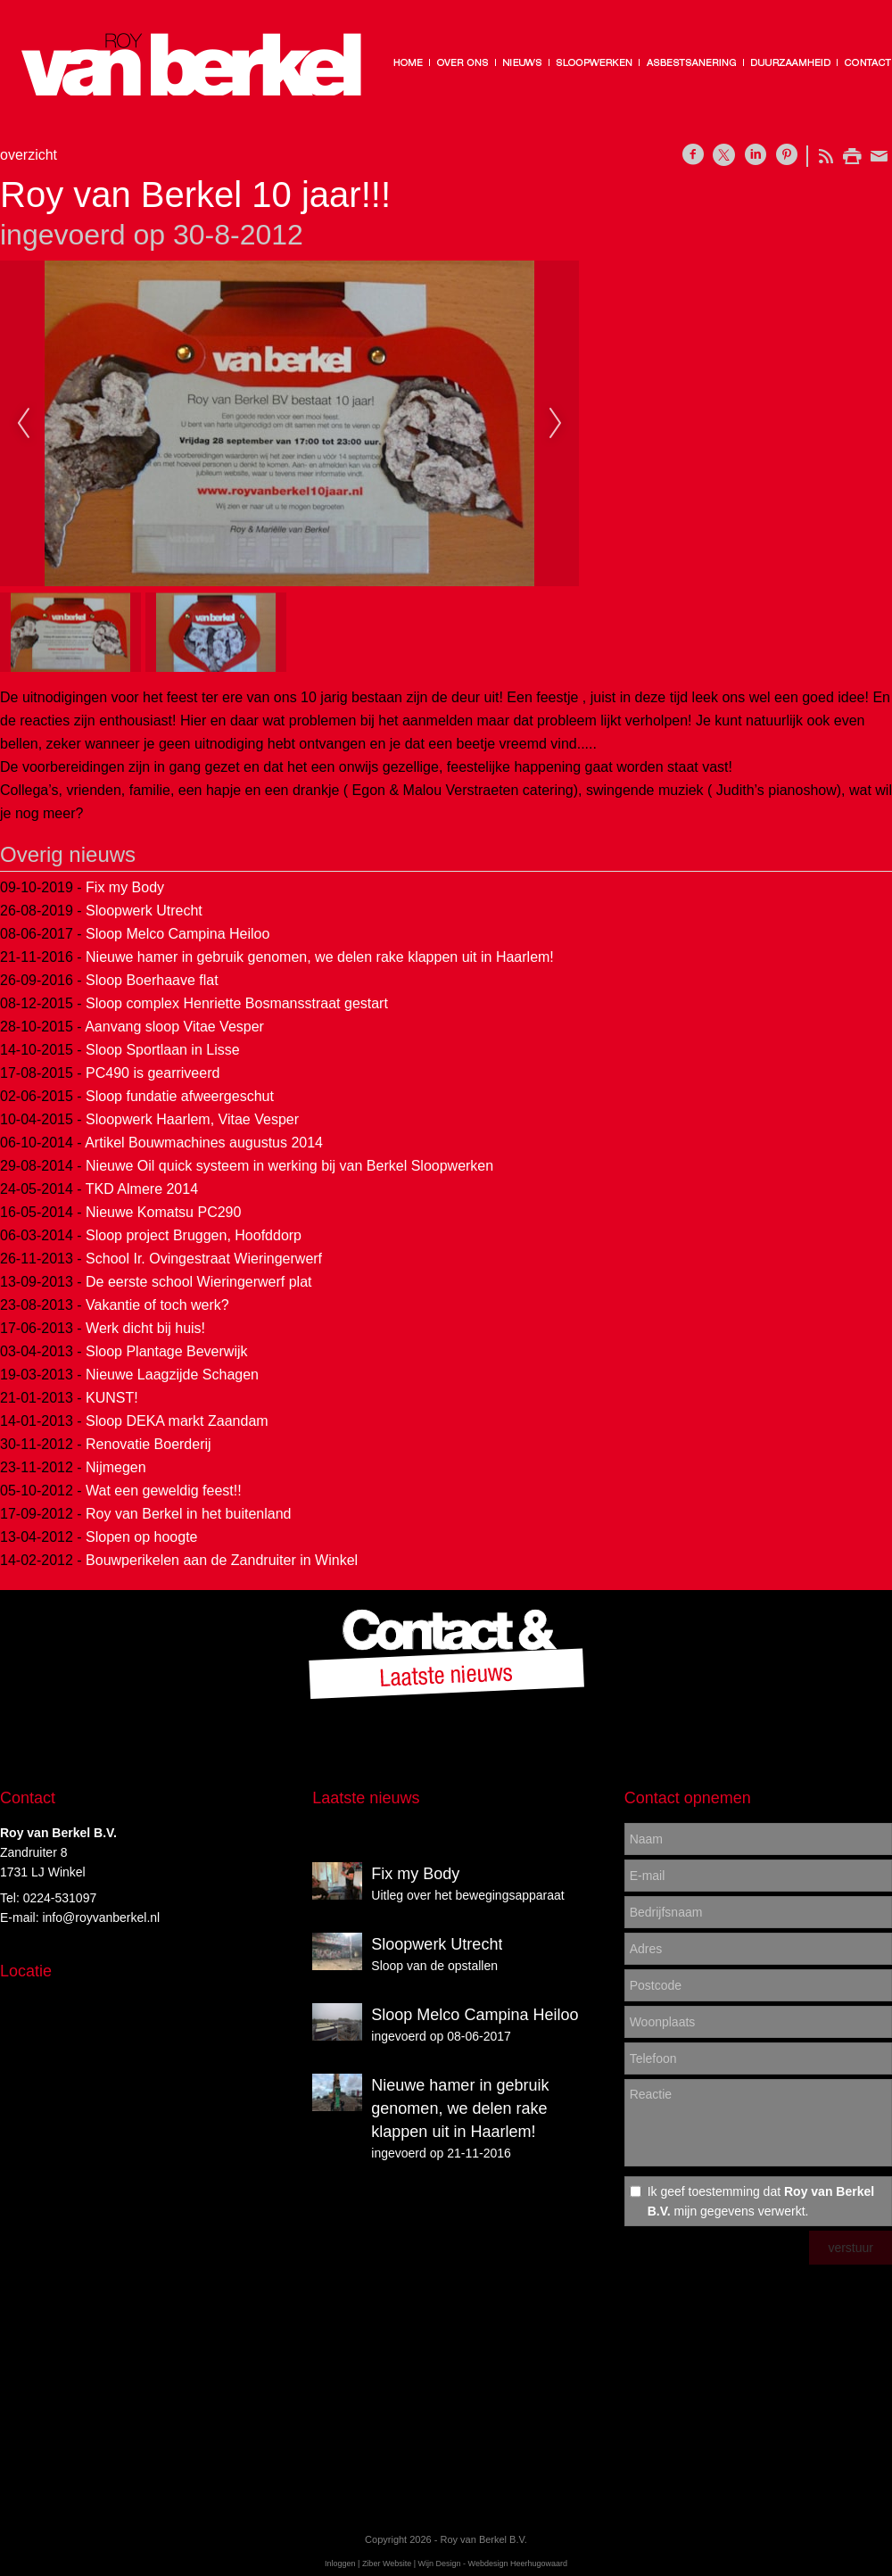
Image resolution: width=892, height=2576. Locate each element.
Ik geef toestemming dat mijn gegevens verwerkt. (761, 2201)
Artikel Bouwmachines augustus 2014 (204, 1142)
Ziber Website (386, 2563)
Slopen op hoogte (141, 1537)
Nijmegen (116, 1467)
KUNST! (112, 1397)
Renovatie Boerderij (148, 1444)
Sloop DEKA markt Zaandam (177, 1421)
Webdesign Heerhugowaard (517, 2563)
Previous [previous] (23, 424)
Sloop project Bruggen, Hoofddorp (193, 1235)
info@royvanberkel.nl (101, 1917)
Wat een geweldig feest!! (164, 1490)
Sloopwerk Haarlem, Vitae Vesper (192, 1119)
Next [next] (555, 424)
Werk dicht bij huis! (145, 1328)
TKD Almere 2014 (142, 1189)
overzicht (28, 154)
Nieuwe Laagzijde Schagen (172, 1374)
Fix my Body (125, 887)
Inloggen (340, 2563)
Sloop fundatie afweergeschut (180, 1096)
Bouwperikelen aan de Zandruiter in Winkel (222, 1560)
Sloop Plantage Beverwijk (166, 1351)
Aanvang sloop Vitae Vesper (174, 1026)
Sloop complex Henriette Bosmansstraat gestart (237, 1003)
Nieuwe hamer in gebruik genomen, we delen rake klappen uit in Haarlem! (320, 957)
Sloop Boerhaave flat (152, 980)
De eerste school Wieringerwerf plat (198, 1281)
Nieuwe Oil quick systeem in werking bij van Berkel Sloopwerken (289, 1165)
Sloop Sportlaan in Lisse (163, 1049)
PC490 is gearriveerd (152, 1073)
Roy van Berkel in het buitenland (188, 1513)
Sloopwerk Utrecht (144, 910)
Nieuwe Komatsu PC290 (163, 1212)
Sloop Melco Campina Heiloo (177, 933)
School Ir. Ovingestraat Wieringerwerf (204, 1258)
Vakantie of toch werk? (157, 1305)
